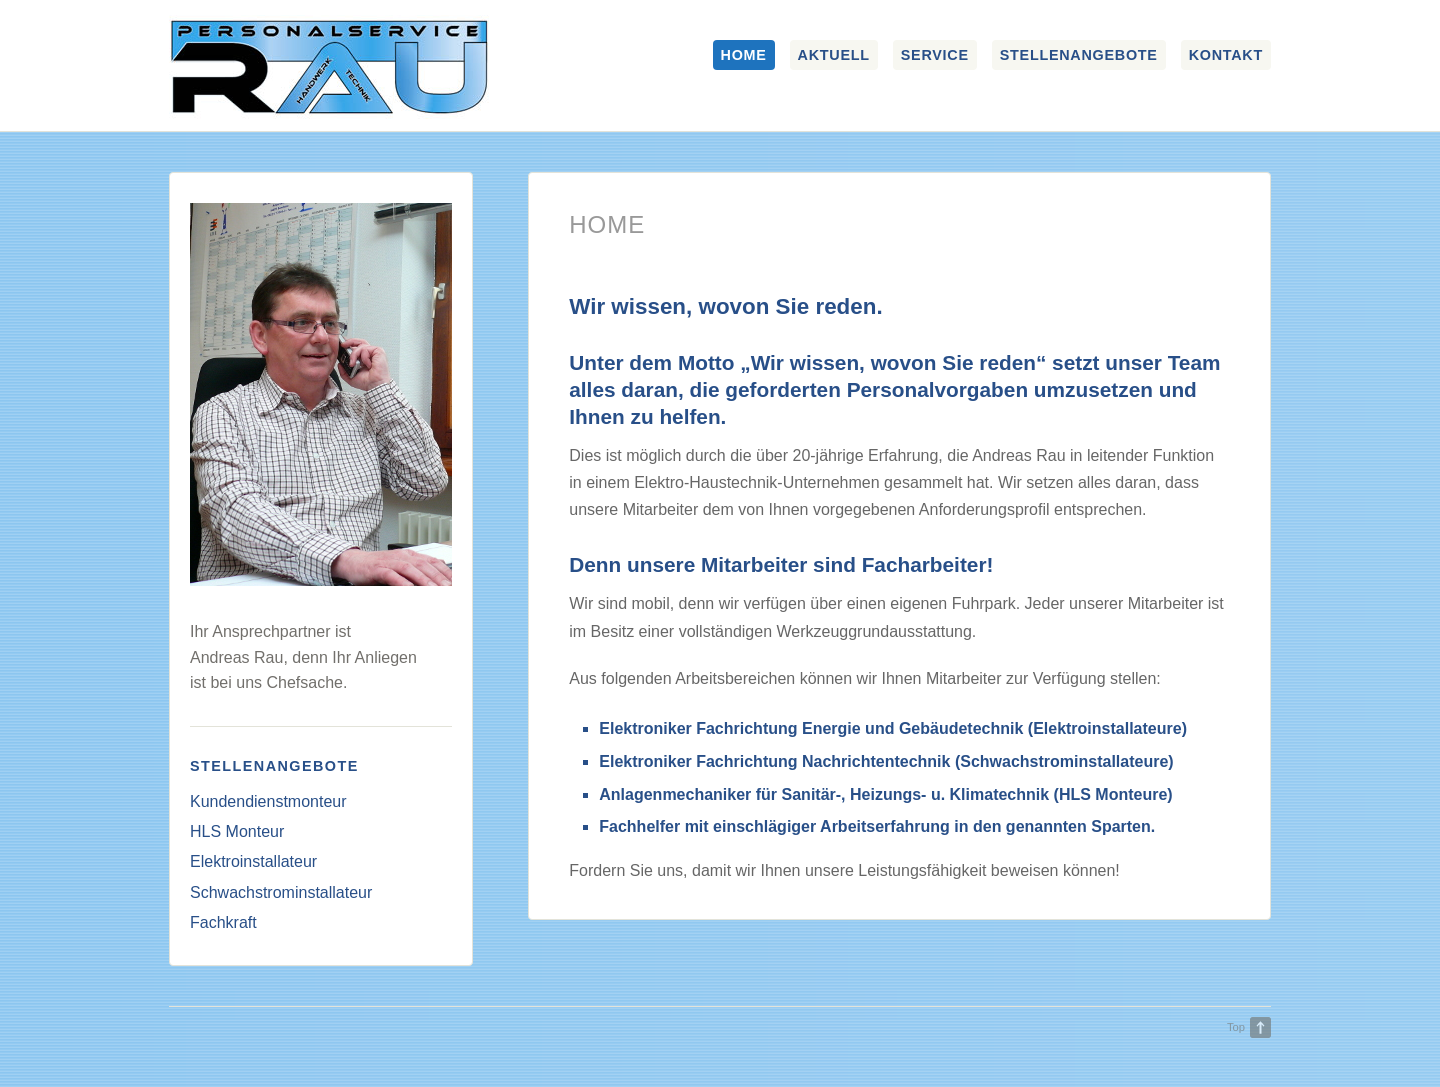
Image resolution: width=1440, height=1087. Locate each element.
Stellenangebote (1079, 55)
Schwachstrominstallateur (281, 892)
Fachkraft (223, 922)
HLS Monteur (237, 831)
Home (744, 55)
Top (1236, 1027)
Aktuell (834, 55)
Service (935, 55)
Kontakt (1226, 55)
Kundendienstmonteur (268, 801)
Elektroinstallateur (253, 861)
